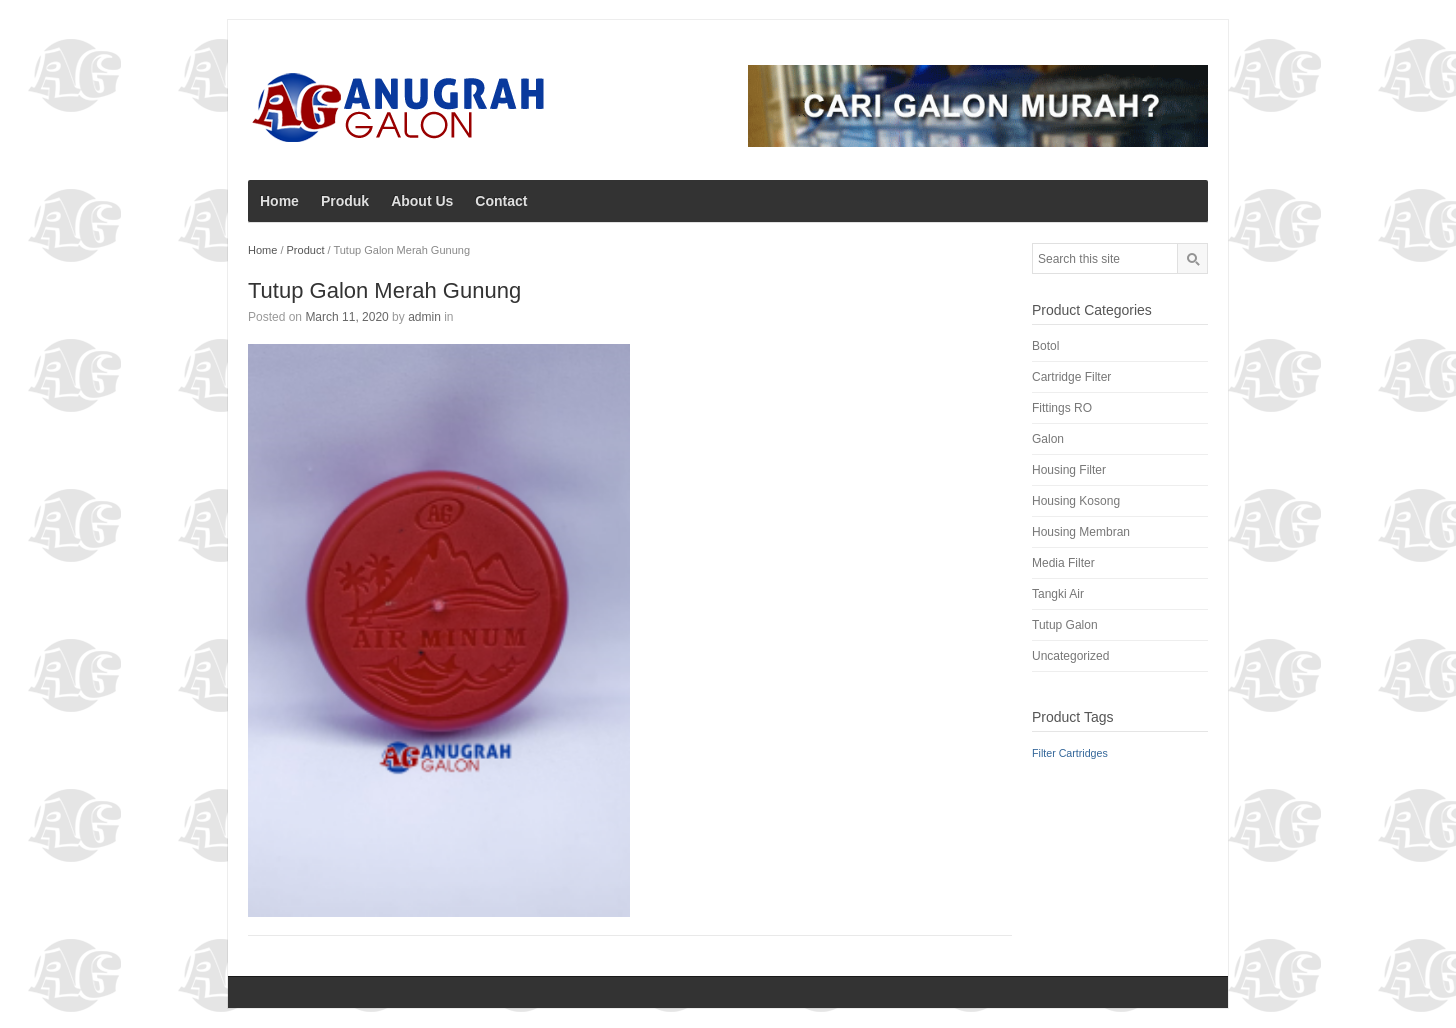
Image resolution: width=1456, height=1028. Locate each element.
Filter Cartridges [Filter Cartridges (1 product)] (1070, 753)
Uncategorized (1070, 656)
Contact (501, 201)
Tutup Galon (1065, 625)
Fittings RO (1062, 408)
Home (279, 201)
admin (424, 317)
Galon (1048, 439)
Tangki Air (1058, 594)
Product (306, 250)
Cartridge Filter (1071, 377)
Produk (345, 201)
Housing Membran (1081, 532)
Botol (1045, 346)
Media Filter (1063, 563)
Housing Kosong (1076, 501)
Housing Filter (1069, 470)
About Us (422, 201)
